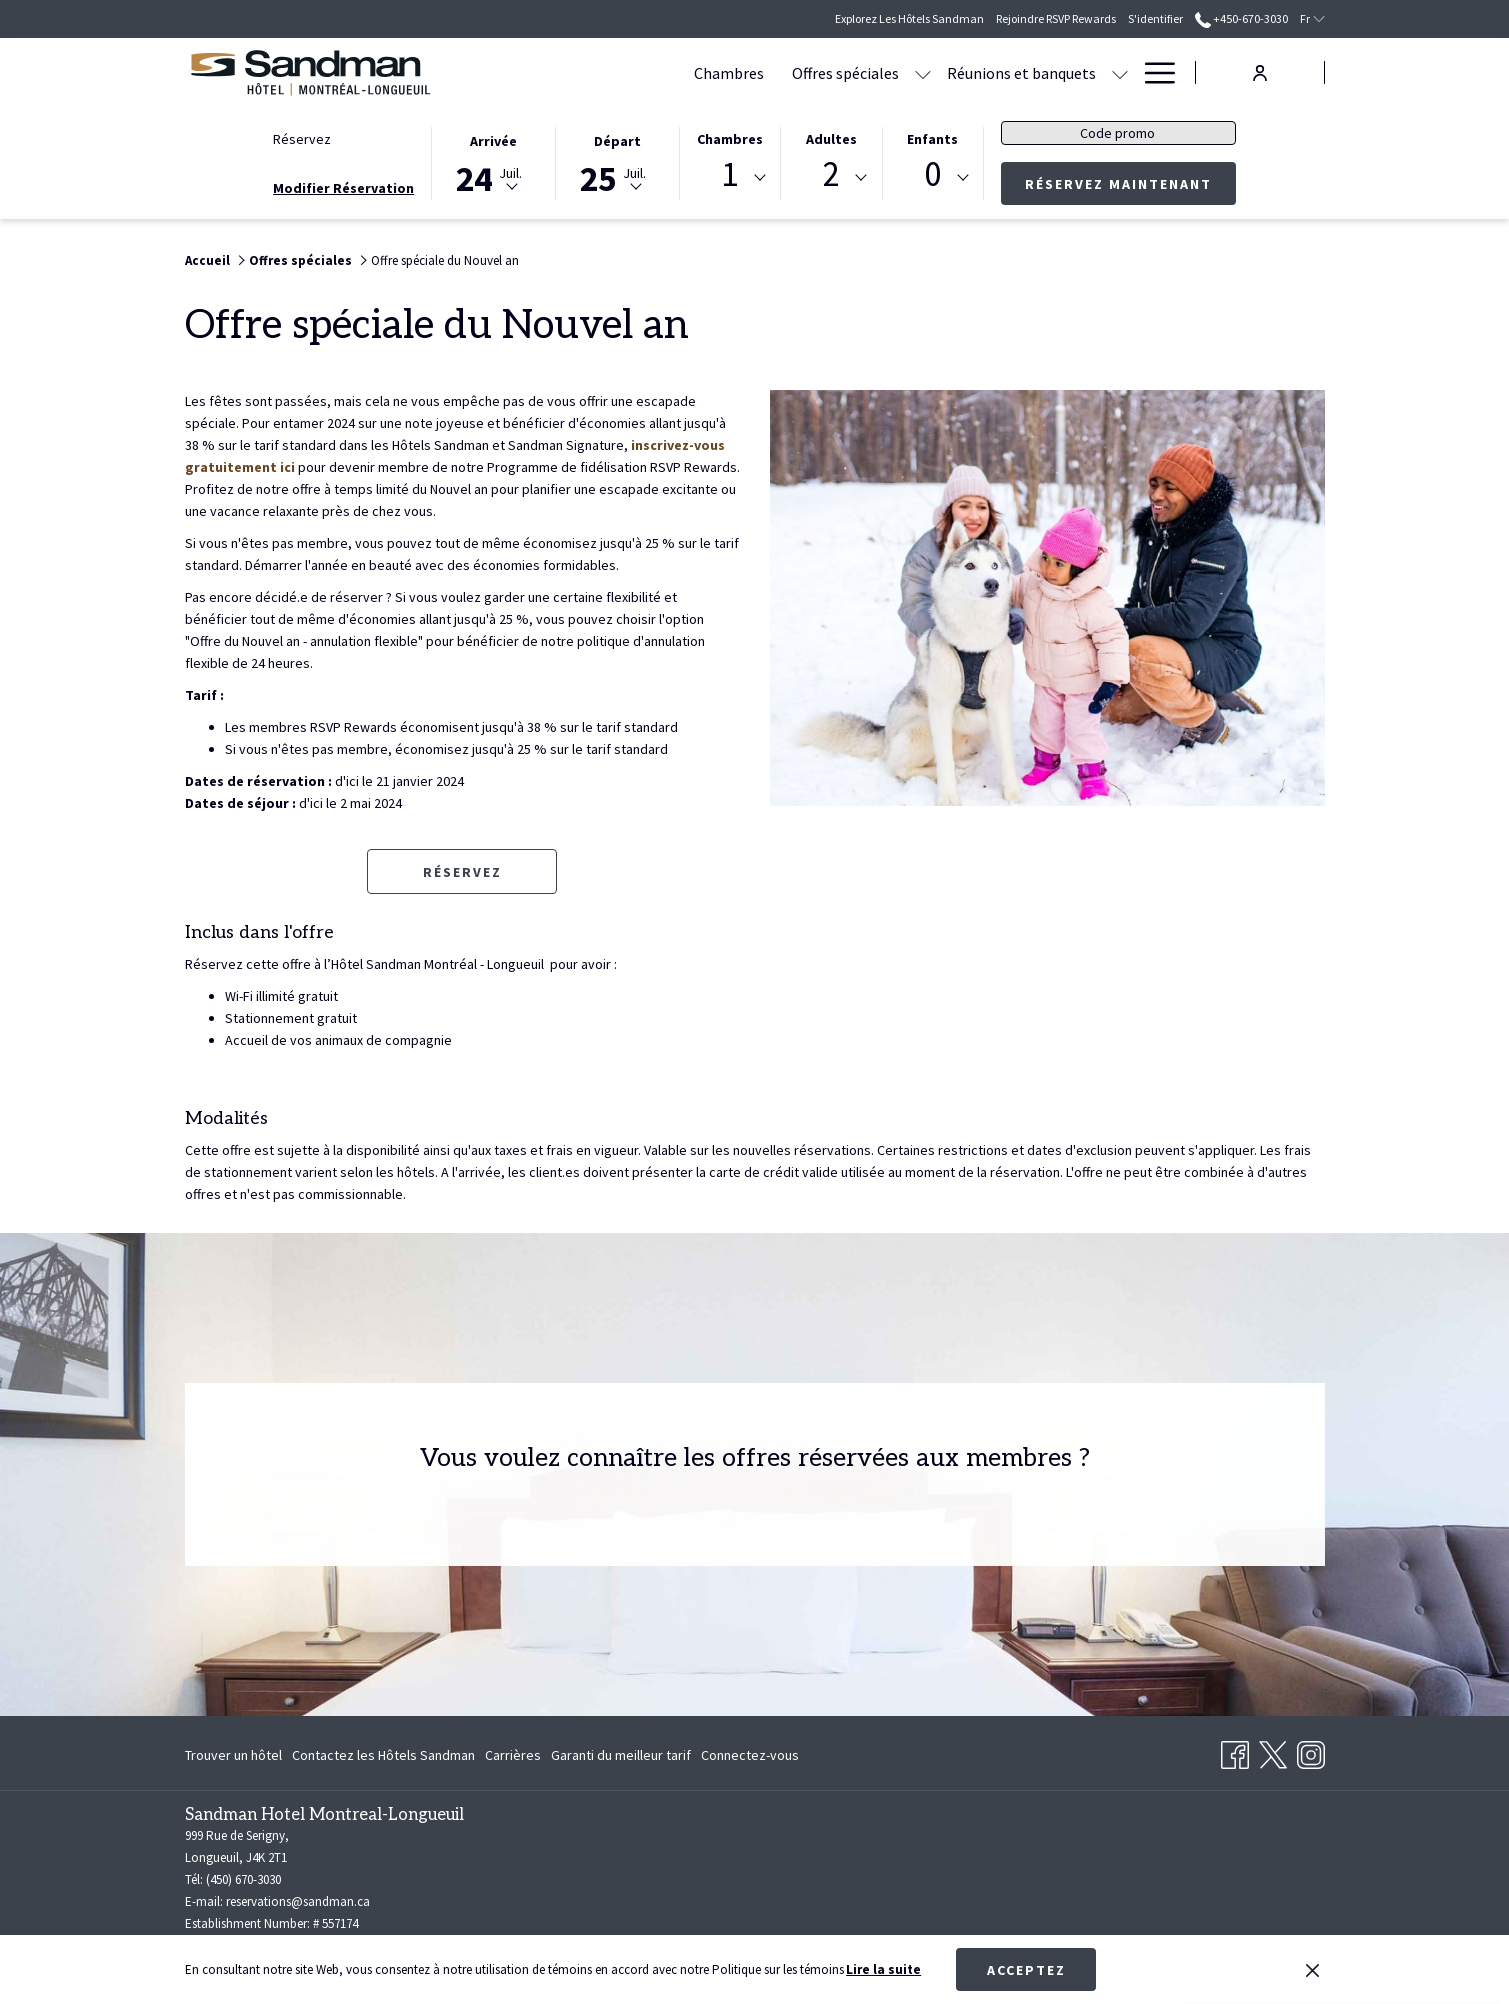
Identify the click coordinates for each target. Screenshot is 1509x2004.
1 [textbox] (729, 174)
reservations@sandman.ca (298, 1901)
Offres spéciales (300, 260)
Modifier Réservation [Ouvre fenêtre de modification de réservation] (343, 188)
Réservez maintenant (1130, 183)
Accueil (207, 260)
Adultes (831, 139)
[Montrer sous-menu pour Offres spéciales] (804, 72)
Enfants (932, 139)
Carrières (513, 1755)
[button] (493, 162)
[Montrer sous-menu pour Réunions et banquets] (1001, 72)
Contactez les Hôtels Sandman (383, 1755)
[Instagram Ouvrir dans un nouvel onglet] (1311, 1751)
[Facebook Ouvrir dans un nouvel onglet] (1235, 1751)
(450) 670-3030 (243, 1879)
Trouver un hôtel (233, 1755)
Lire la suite (883, 1969)
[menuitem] (610, 72)
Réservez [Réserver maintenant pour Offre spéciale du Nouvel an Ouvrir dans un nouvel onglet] (462, 872)
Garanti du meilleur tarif (621, 1755)
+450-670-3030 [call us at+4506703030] (1241, 18)
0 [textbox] (932, 174)
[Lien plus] (1152, 72)
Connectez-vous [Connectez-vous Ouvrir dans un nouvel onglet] (750, 1758)
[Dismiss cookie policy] (1312, 1970)
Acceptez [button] (1026, 1970)
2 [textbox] (831, 174)
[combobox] (730, 178)
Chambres (730, 139)
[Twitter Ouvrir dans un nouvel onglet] (1273, 1751)
